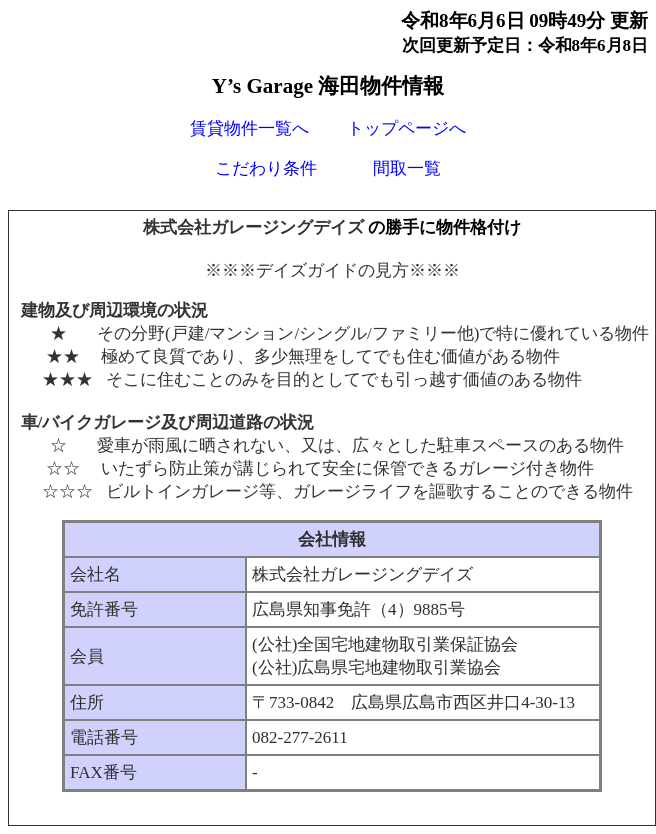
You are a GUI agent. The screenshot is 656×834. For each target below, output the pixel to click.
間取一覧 (407, 168)
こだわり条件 (266, 168)
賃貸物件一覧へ (249, 128)
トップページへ (406, 128)
